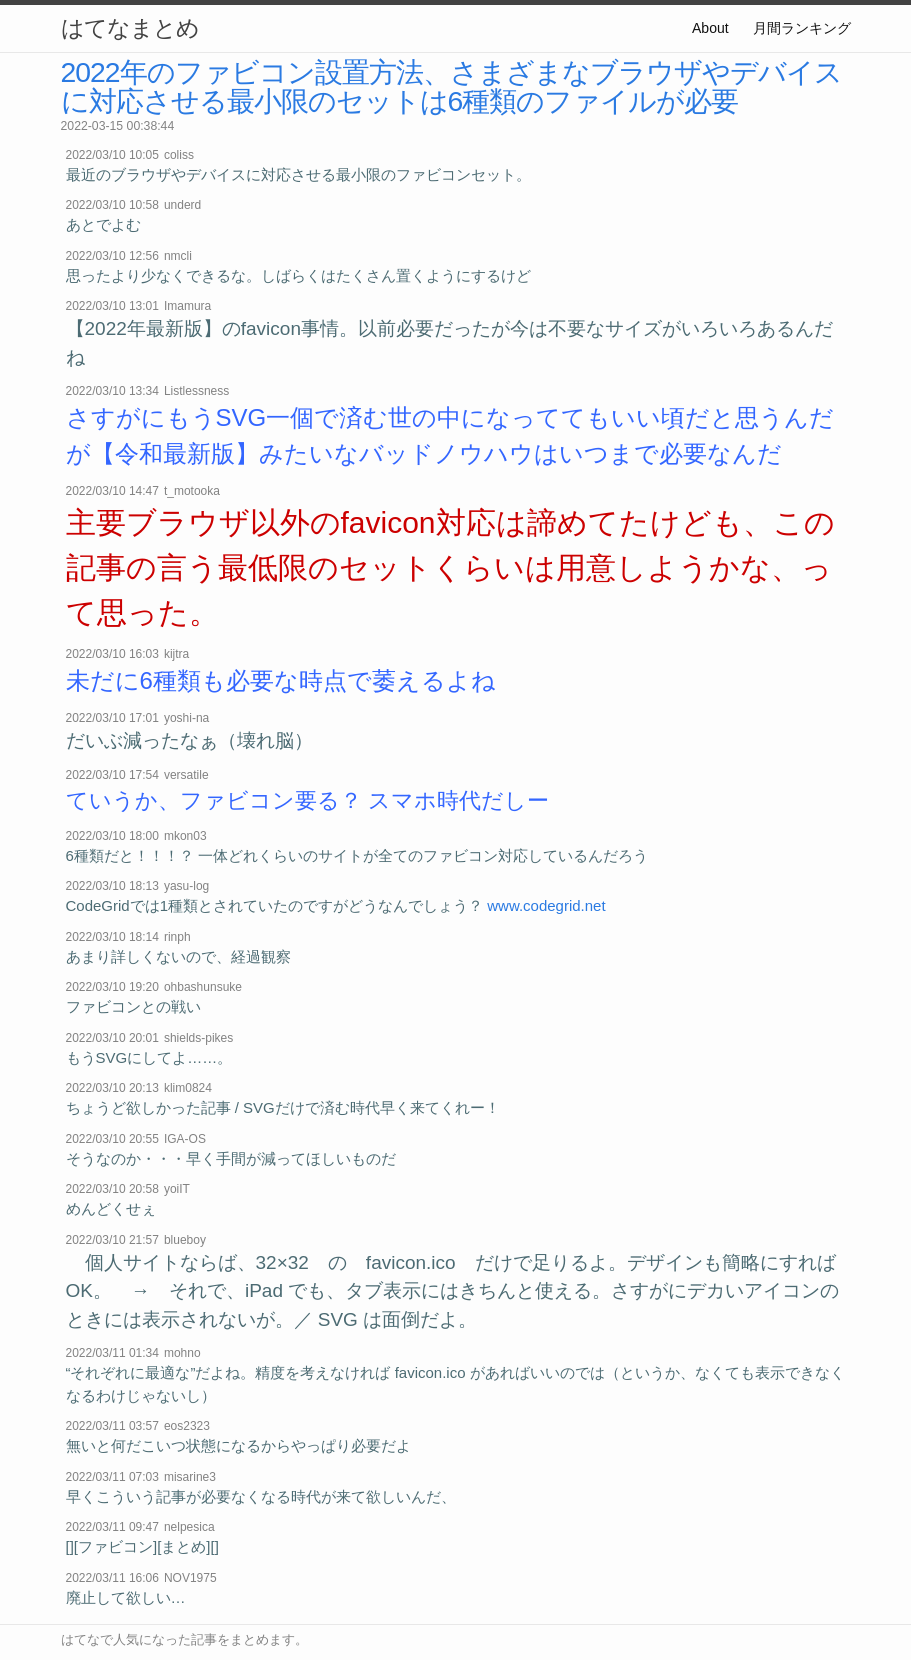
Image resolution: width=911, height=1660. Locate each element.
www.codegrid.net (546, 905)
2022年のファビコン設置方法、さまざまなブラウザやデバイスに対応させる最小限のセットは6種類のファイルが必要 (451, 86)
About (710, 28)
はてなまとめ (130, 28)
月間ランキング (802, 28)
